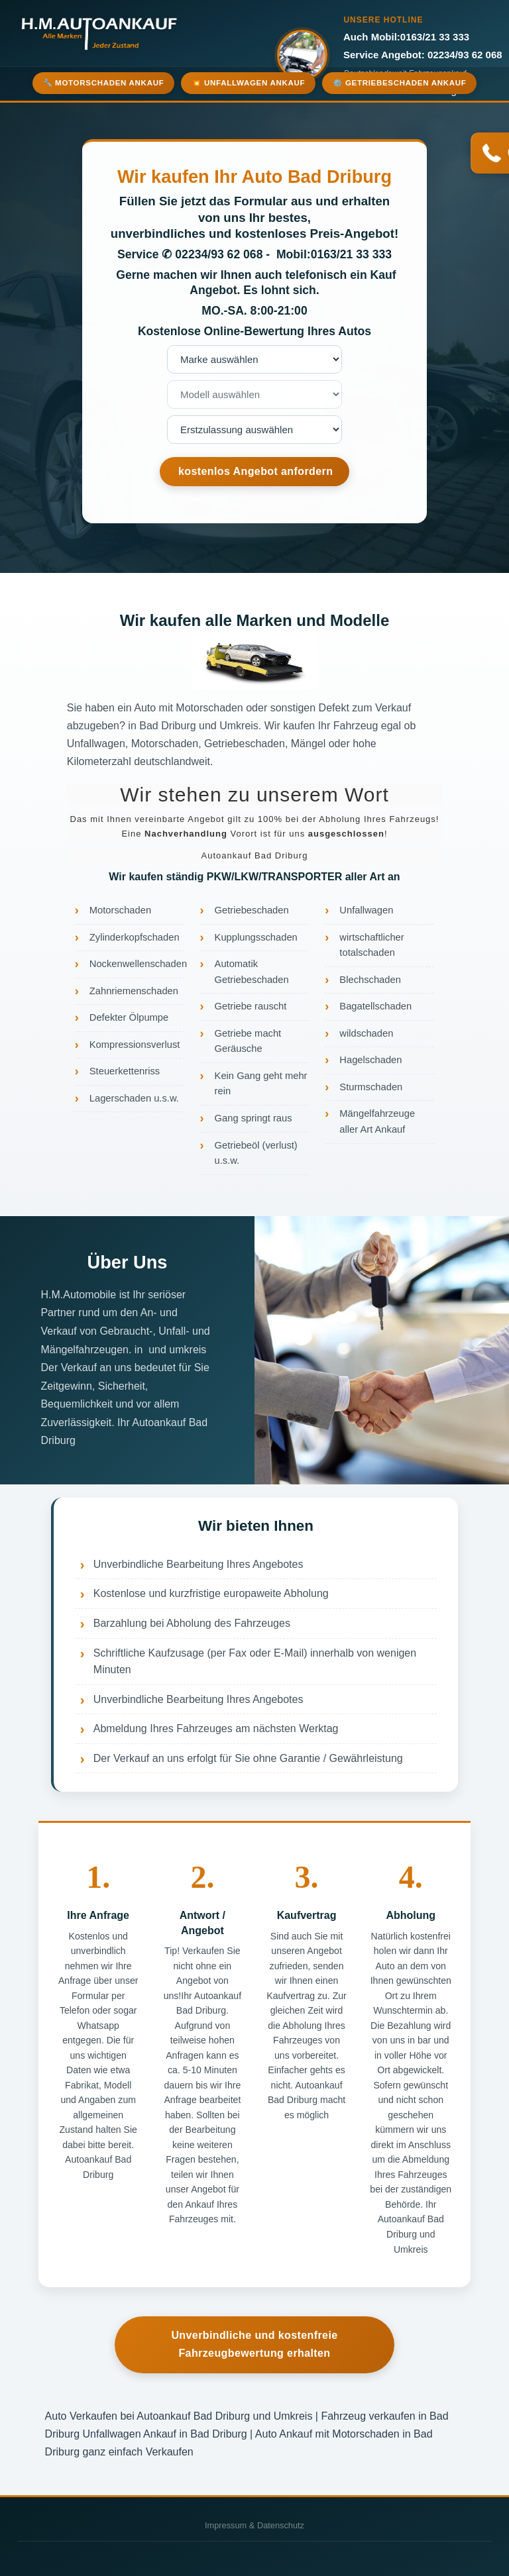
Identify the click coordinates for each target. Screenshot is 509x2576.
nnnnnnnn (254, 429)
